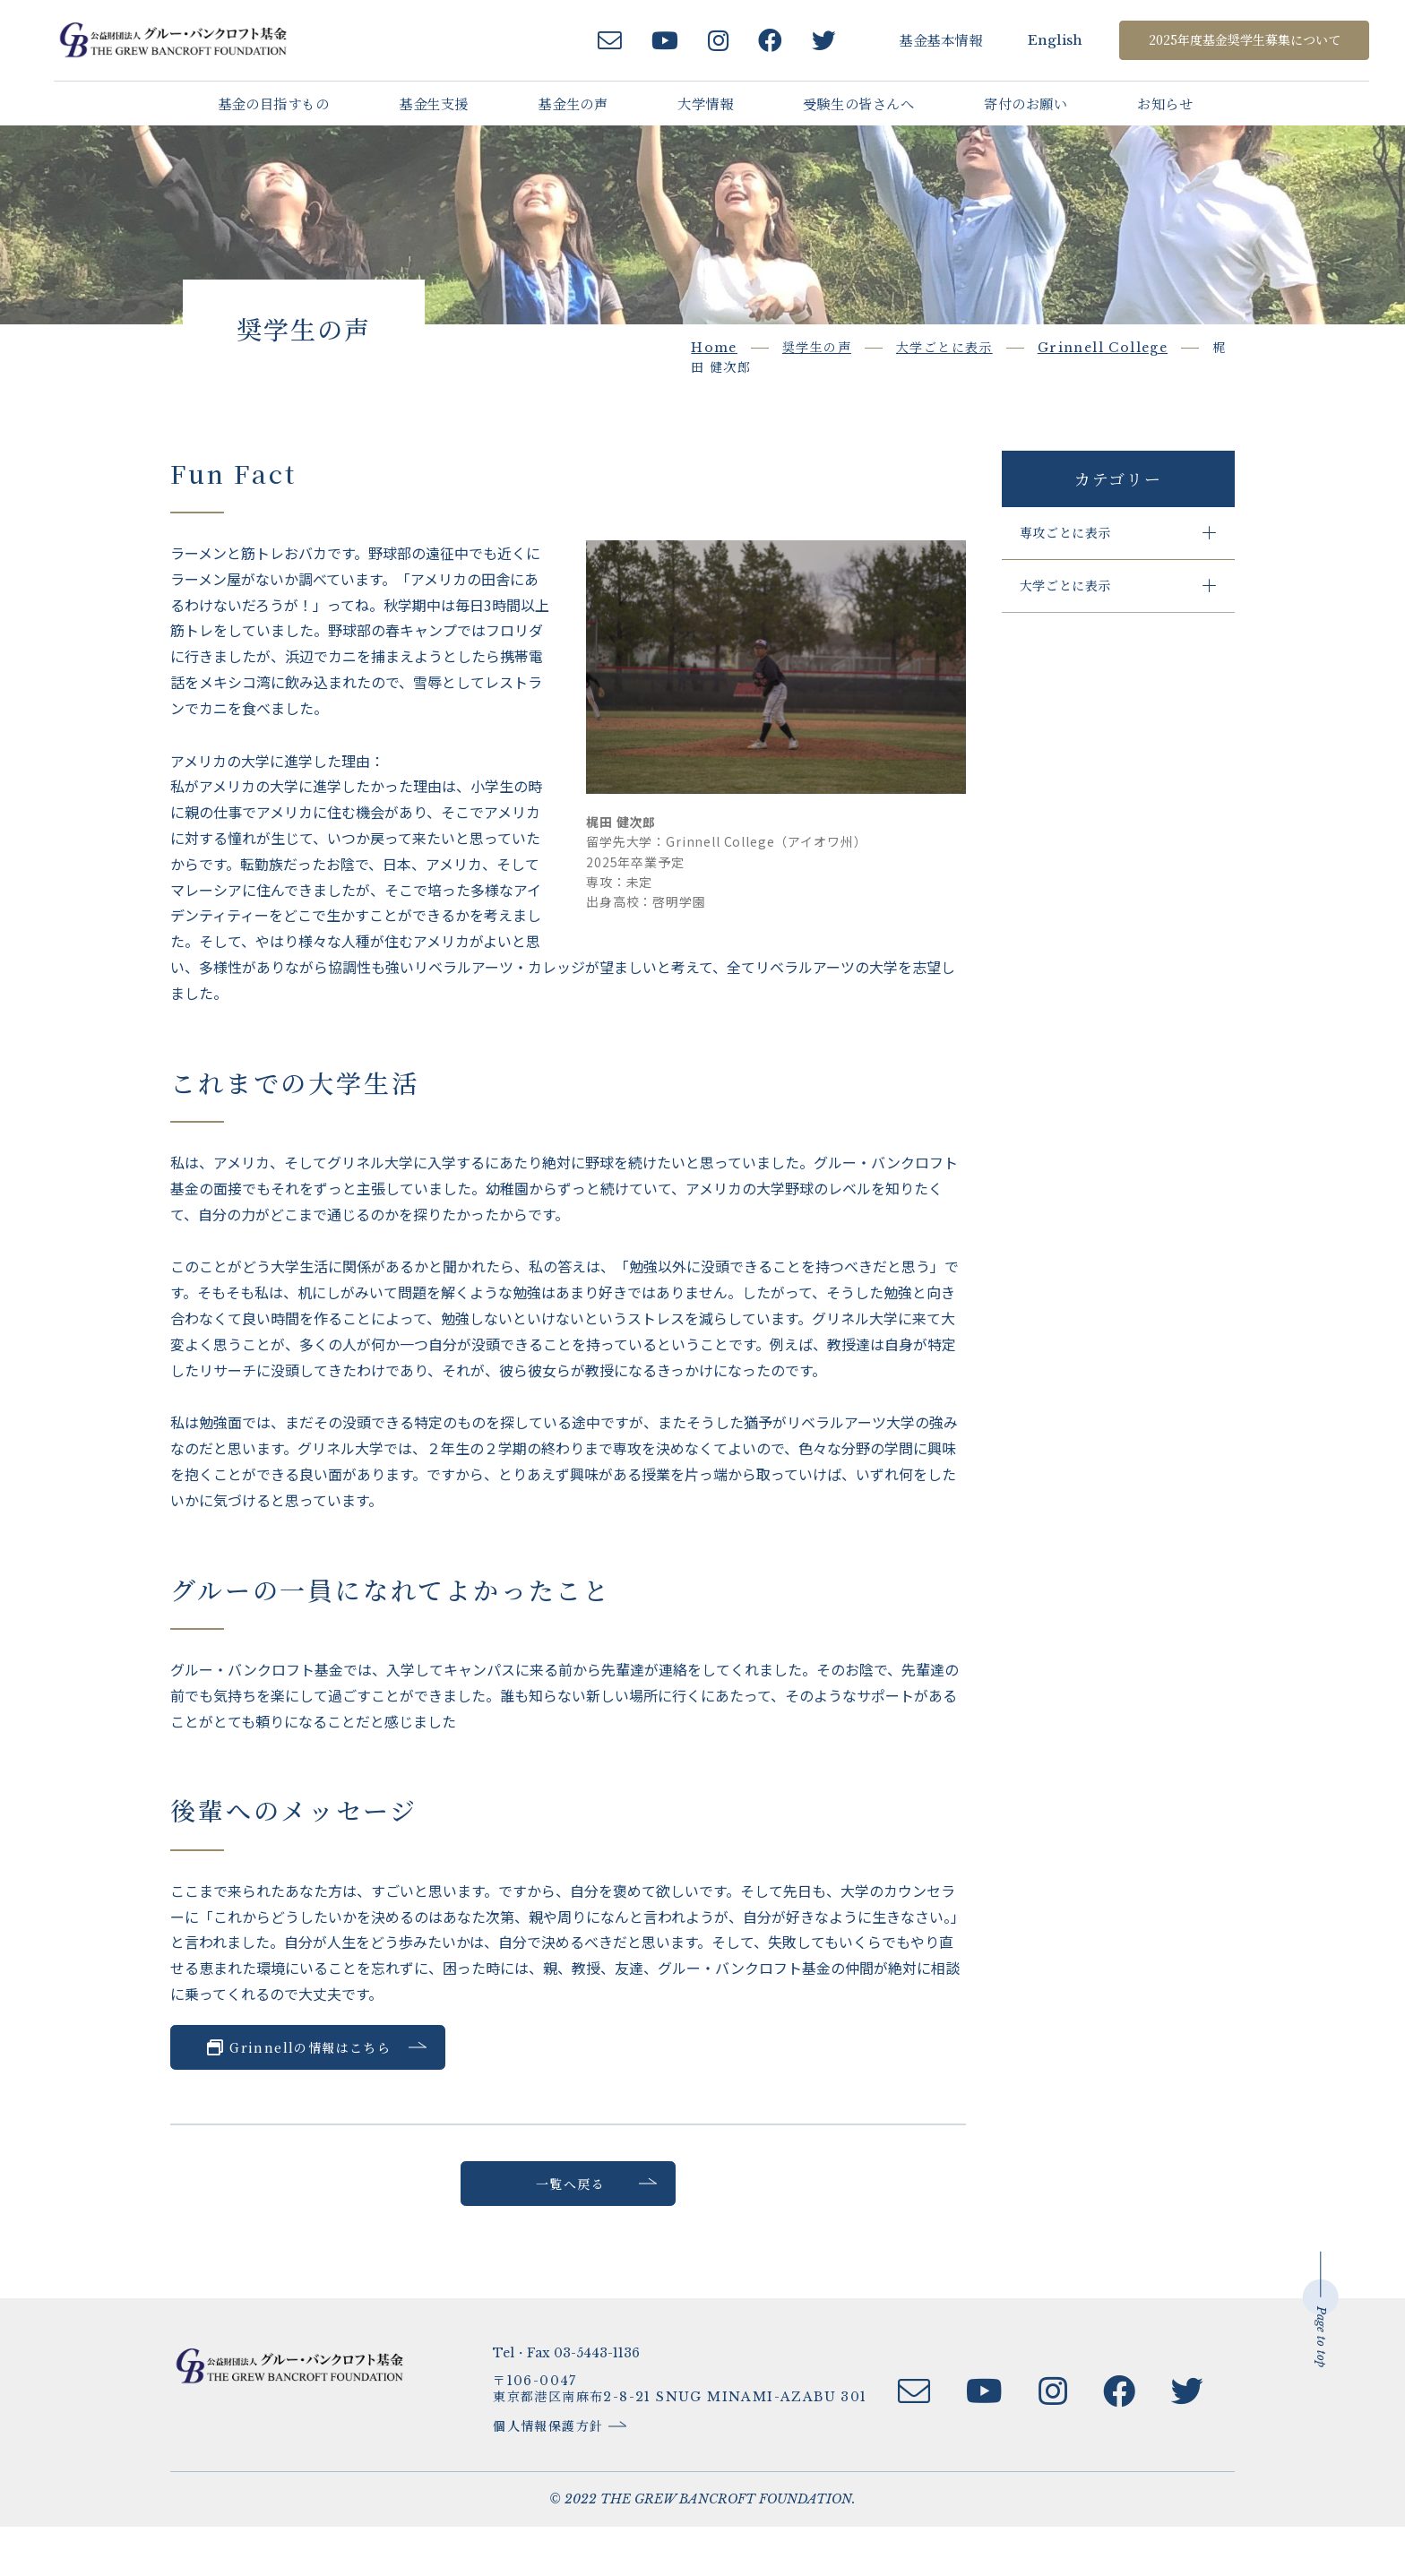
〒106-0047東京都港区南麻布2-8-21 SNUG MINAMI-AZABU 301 (692, 2435)
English (1039, 40)
